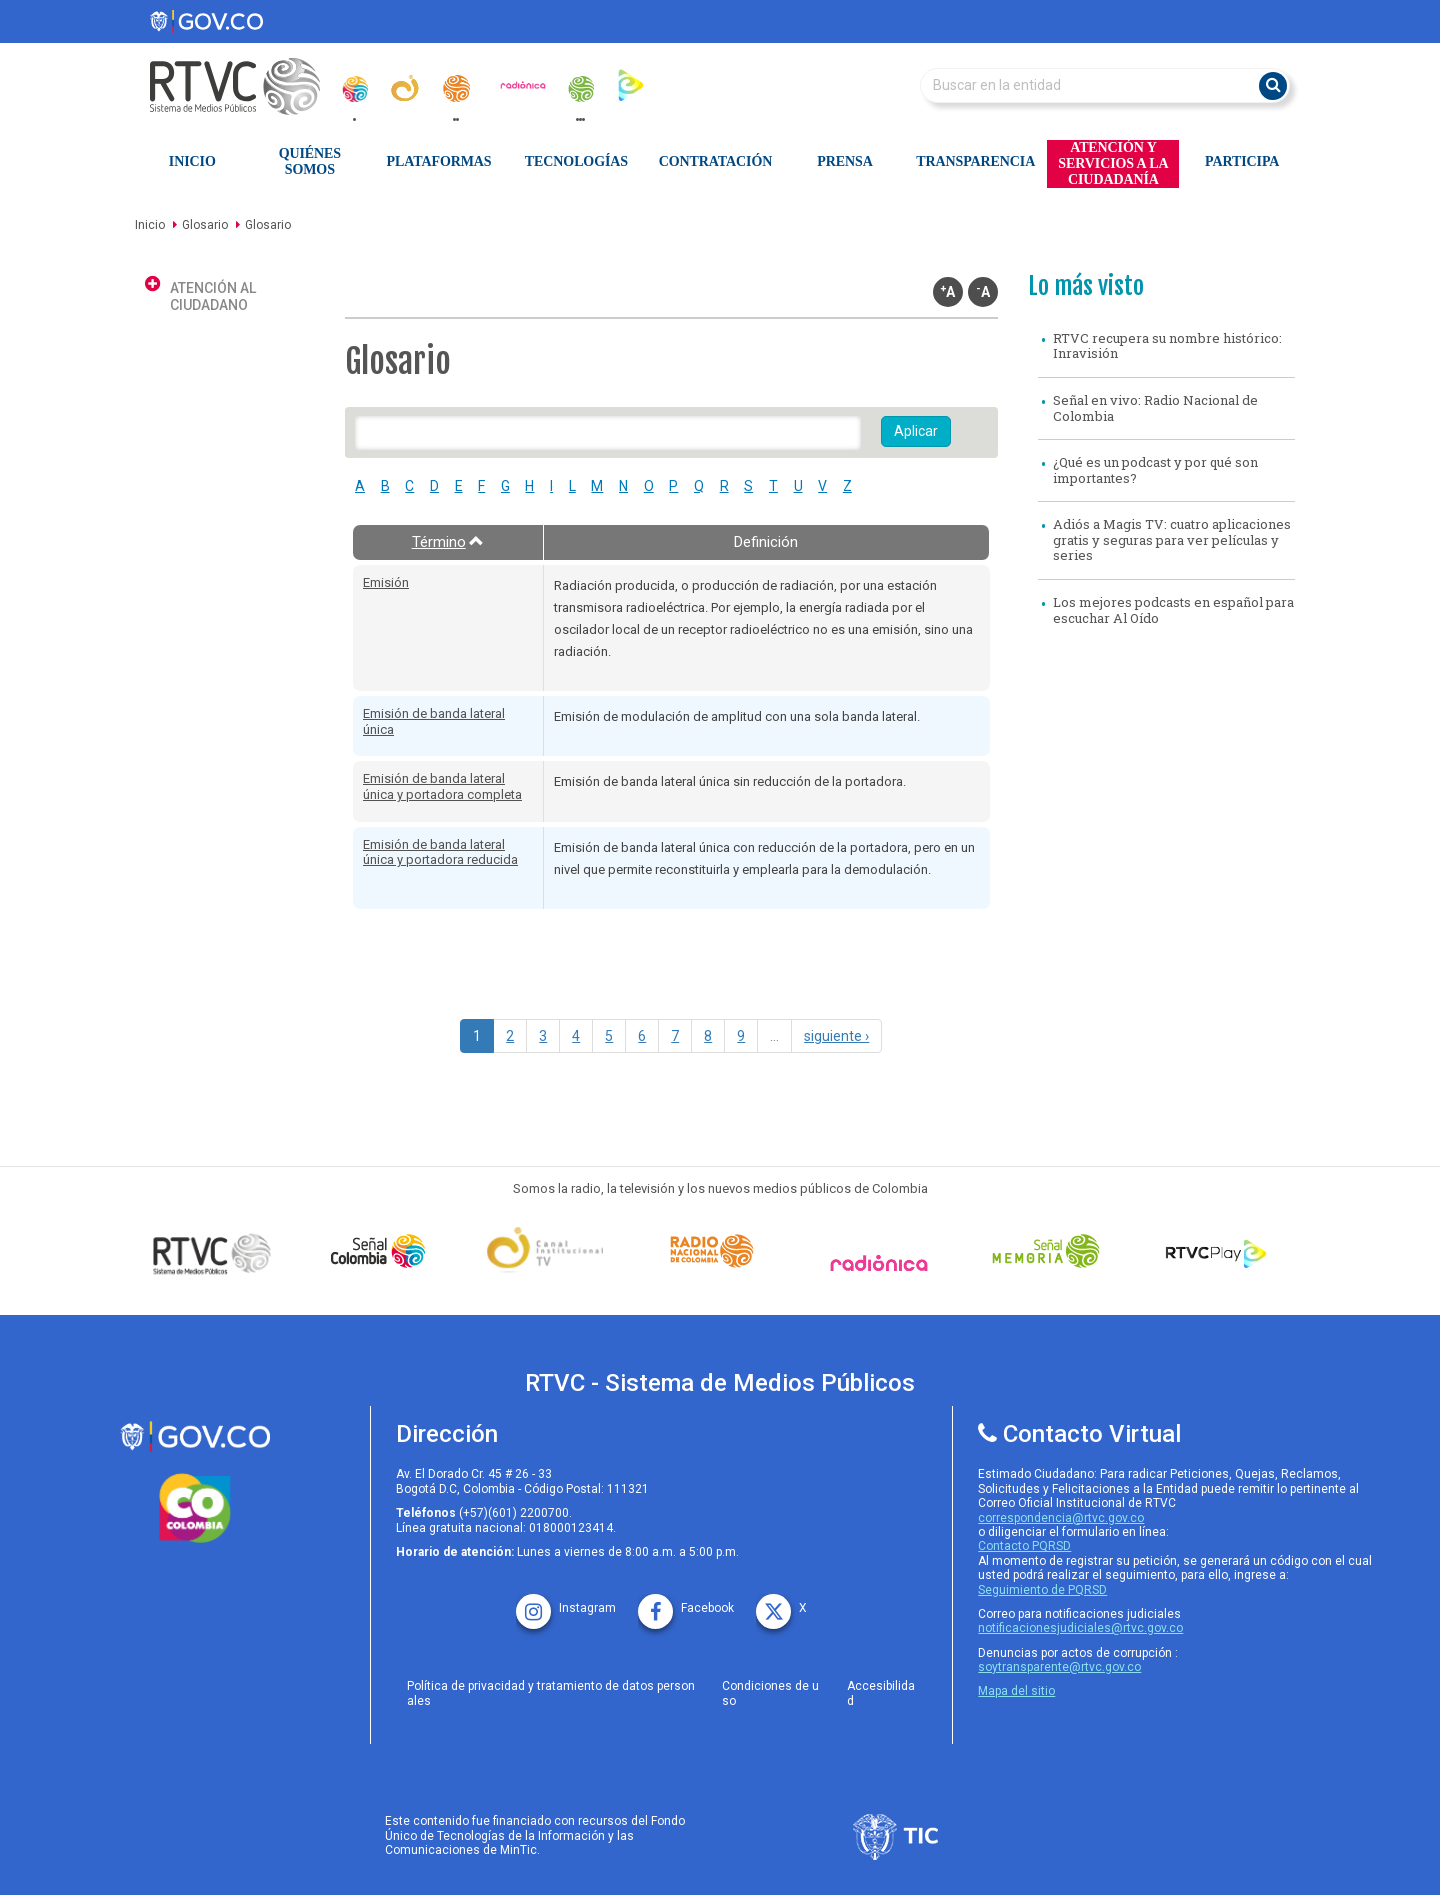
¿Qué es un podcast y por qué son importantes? (1155, 470)
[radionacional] (456, 88)
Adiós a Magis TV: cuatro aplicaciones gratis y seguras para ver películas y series (1172, 539)
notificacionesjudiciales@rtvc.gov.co (1080, 1628)
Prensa (844, 161)
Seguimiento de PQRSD (1042, 1590)
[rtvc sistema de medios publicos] (195, 1436)
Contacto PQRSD (1024, 1546)
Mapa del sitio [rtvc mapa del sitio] (1016, 1691)
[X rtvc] (781, 1601)
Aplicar (916, 431)
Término (448, 542)
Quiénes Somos (310, 161)
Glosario (205, 225)
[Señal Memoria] (1051, 1251)
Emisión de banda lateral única (434, 721)
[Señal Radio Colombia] (717, 1251)
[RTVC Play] (1217, 1251)
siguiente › (836, 1036)
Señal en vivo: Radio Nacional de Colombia (1155, 408)
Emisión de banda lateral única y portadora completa (442, 786)
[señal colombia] (383, 1251)
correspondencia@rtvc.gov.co (1061, 1518)
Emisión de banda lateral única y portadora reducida (440, 852)
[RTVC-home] (245, 86)
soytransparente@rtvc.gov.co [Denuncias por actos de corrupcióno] (1059, 1667)
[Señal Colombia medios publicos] (217, 1253)
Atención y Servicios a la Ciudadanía (1113, 163)
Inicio (192, 161)
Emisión (386, 582)
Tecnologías (576, 161)
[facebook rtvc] (686, 1601)
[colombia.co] (195, 1509)
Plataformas (439, 161)
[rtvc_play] (631, 84)
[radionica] (523, 85)
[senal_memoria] (580, 89)
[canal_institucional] (405, 88)
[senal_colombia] (354, 89)
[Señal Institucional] (550, 1251)
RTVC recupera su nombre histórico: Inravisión (1167, 346)
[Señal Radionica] (884, 1262)
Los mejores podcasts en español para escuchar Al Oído (1173, 610)
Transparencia (975, 161)
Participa (1242, 161)
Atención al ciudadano (213, 296)
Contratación (715, 161)
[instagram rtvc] (566, 1601)
